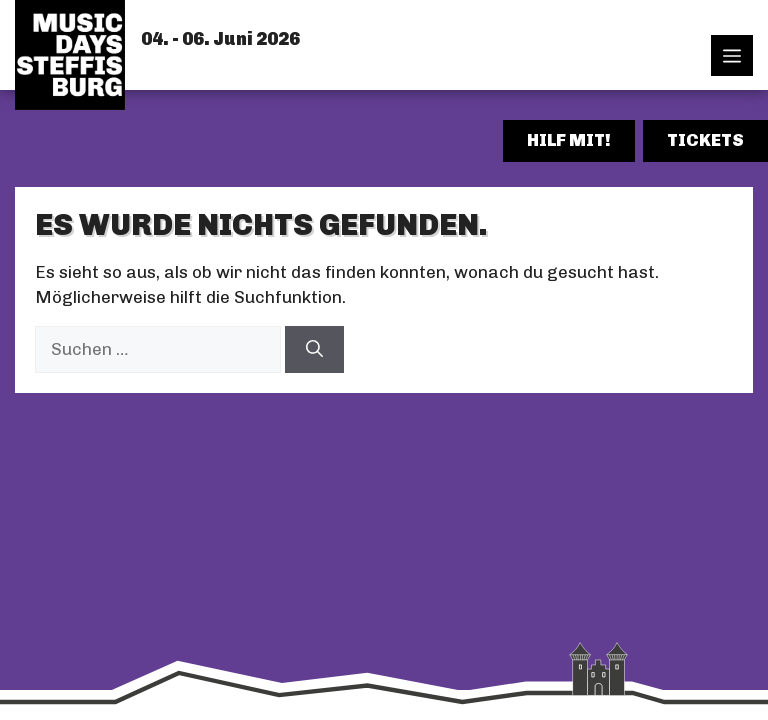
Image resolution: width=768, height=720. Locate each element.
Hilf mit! (569, 140)
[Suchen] (314, 350)
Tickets (705, 140)
